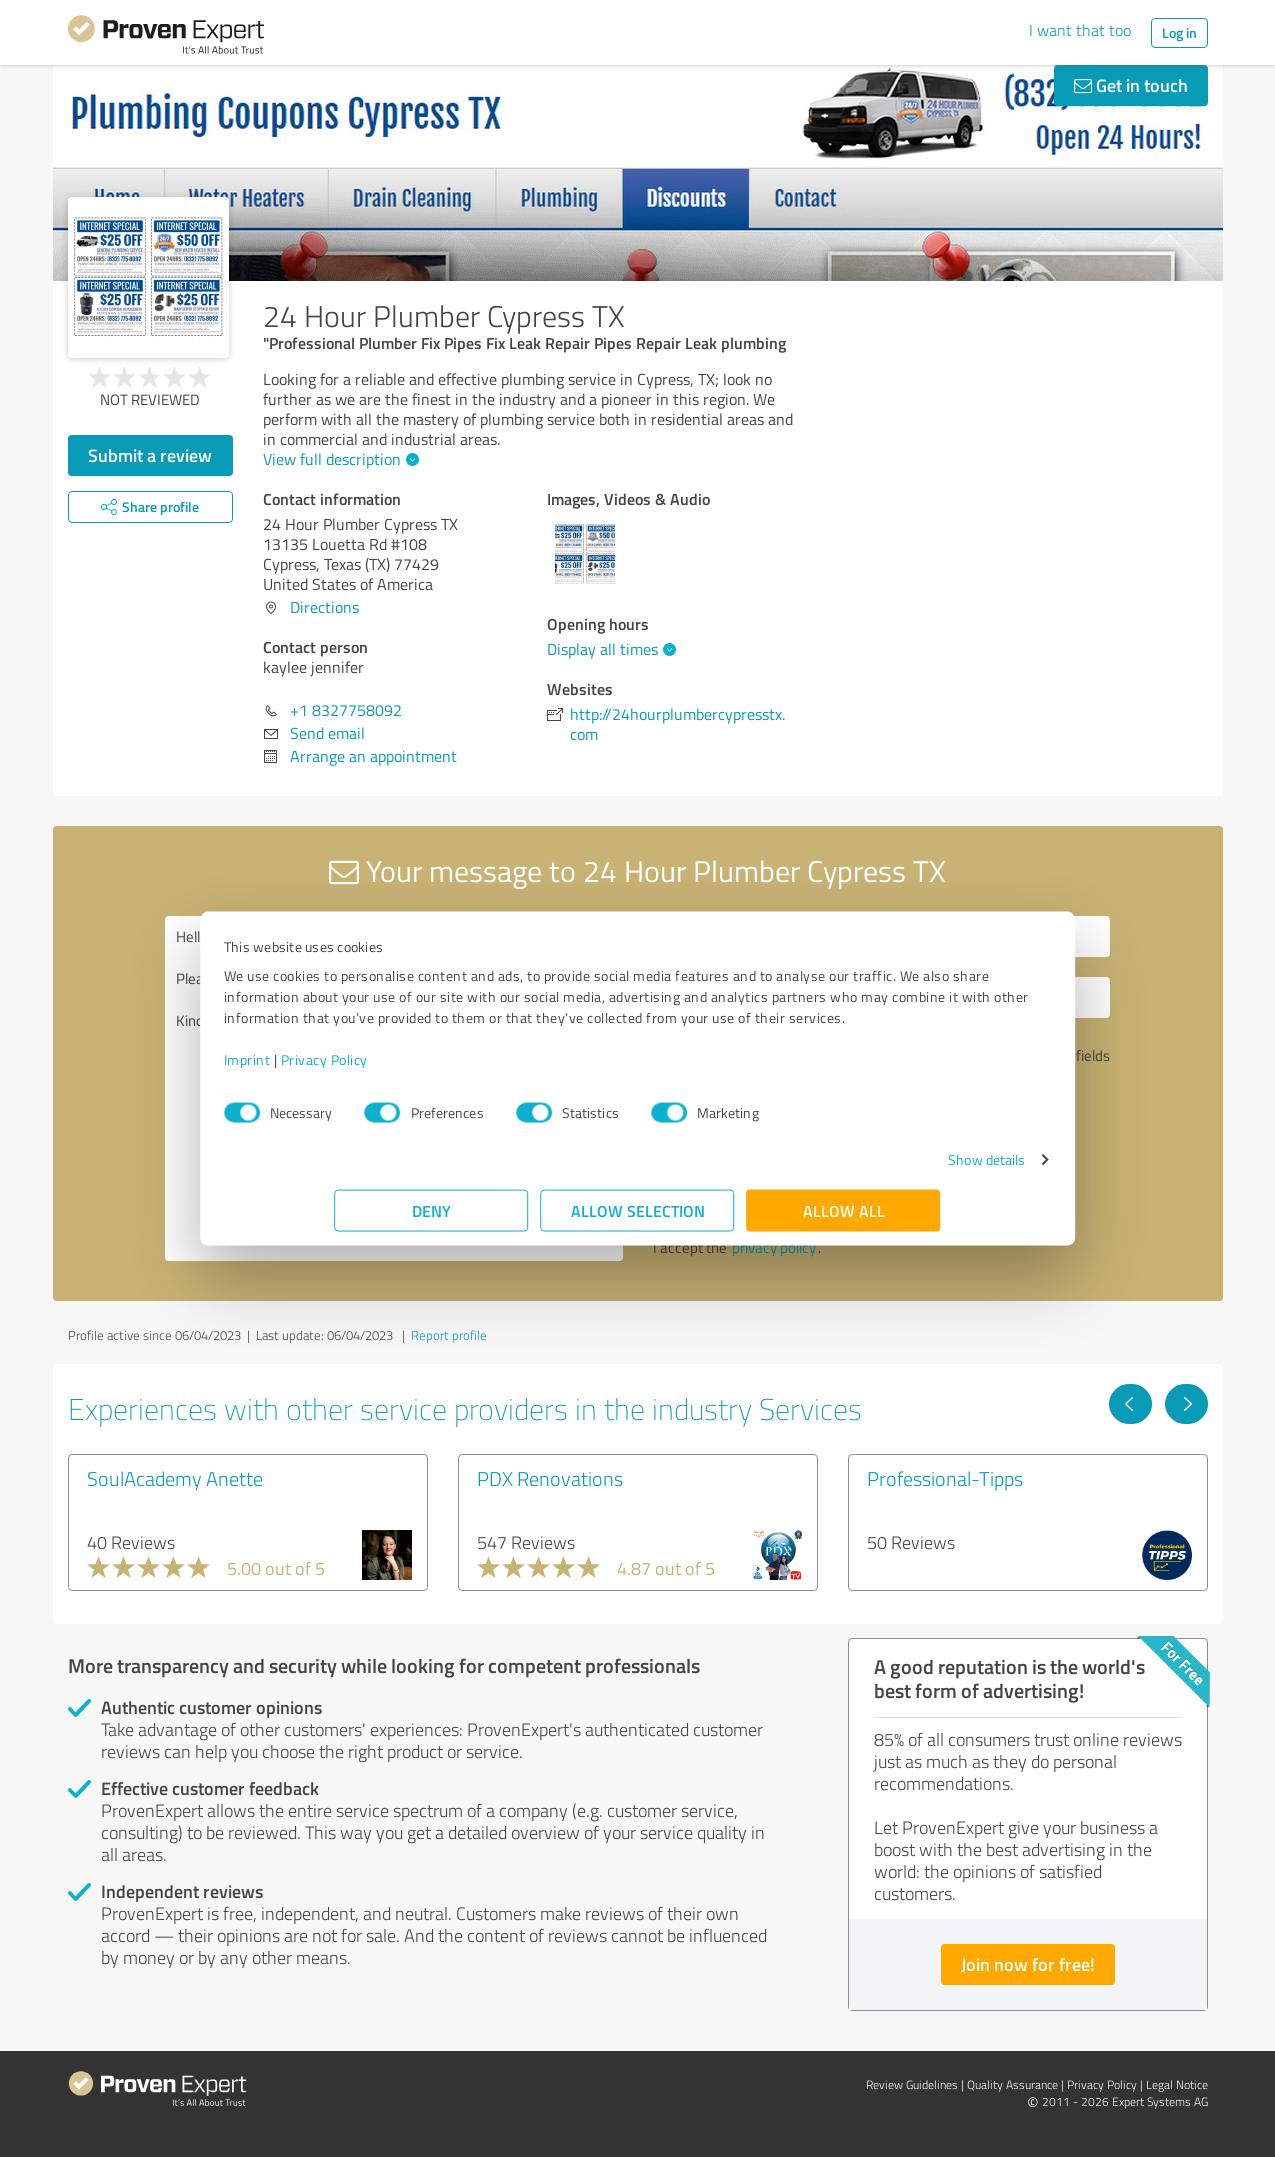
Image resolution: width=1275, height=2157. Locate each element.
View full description (338, 459)
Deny (431, 1220)
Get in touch (1131, 85)
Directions (324, 607)
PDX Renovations (550, 1478)
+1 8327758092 (346, 710)
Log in (1179, 32)
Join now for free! (1028, 1964)
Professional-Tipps (945, 1478)
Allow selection (638, 1220)
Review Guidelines (912, 2084)
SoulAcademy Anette (175, 1478)
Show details (875, 1169)
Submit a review (150, 455)
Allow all (844, 1220)
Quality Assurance (1012, 2084)
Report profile (449, 1335)
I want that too (1080, 30)
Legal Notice (1177, 2084)
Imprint (358, 1069)
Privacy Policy (435, 1069)
